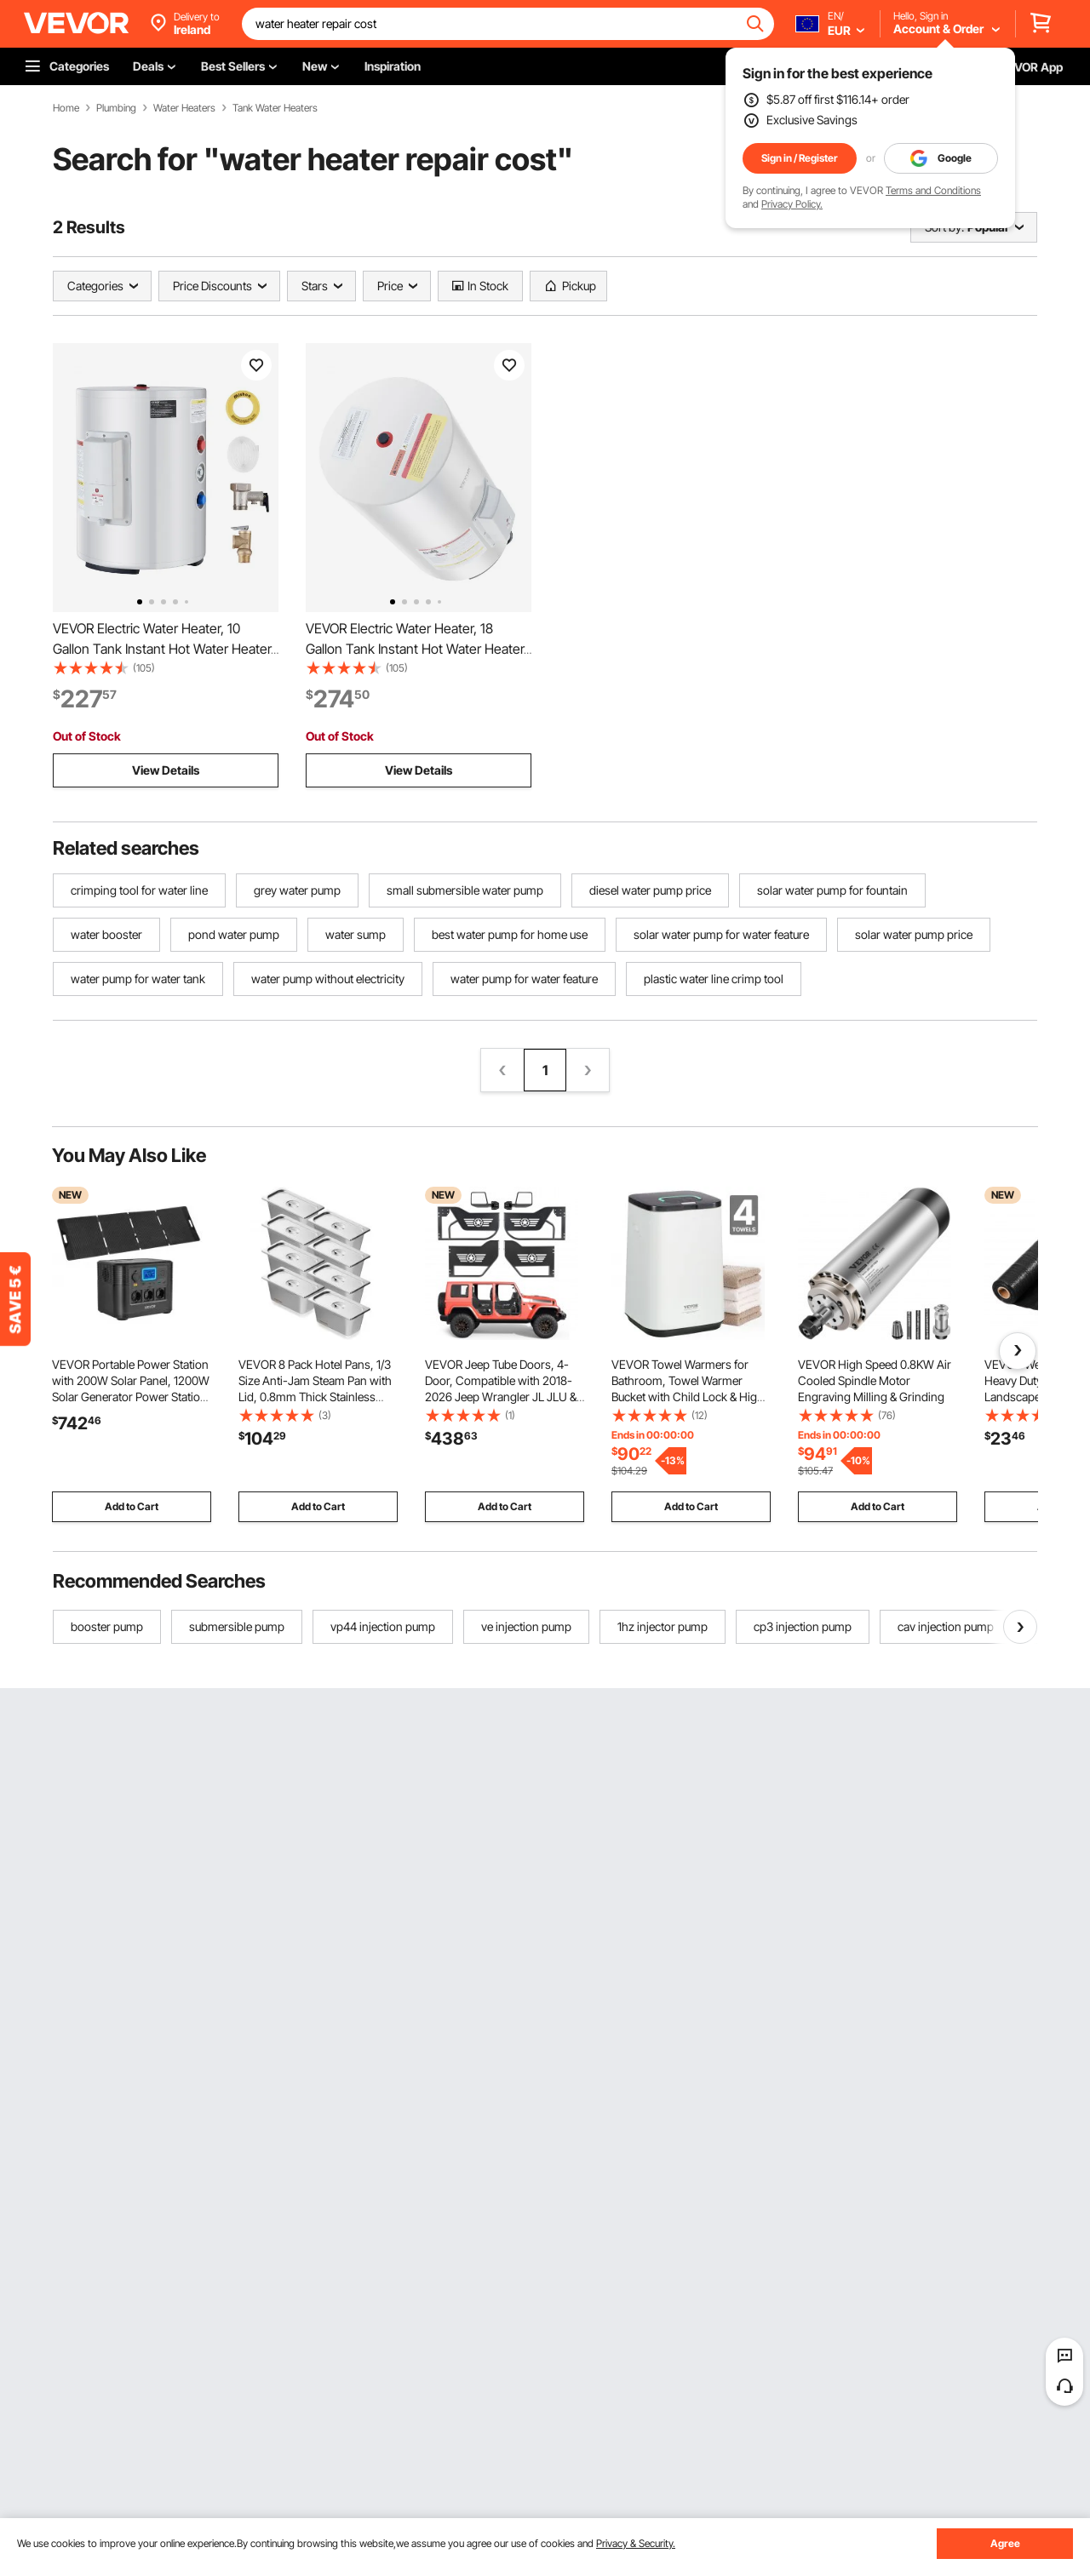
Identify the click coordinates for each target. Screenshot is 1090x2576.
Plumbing (116, 108)
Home (66, 108)
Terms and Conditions (933, 190)
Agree (1005, 2543)
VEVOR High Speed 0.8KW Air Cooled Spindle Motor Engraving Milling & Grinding (874, 1380)
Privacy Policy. (792, 203)
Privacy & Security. (635, 2543)
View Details (165, 770)
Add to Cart (131, 1506)
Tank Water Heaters (275, 108)
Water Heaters (184, 108)
